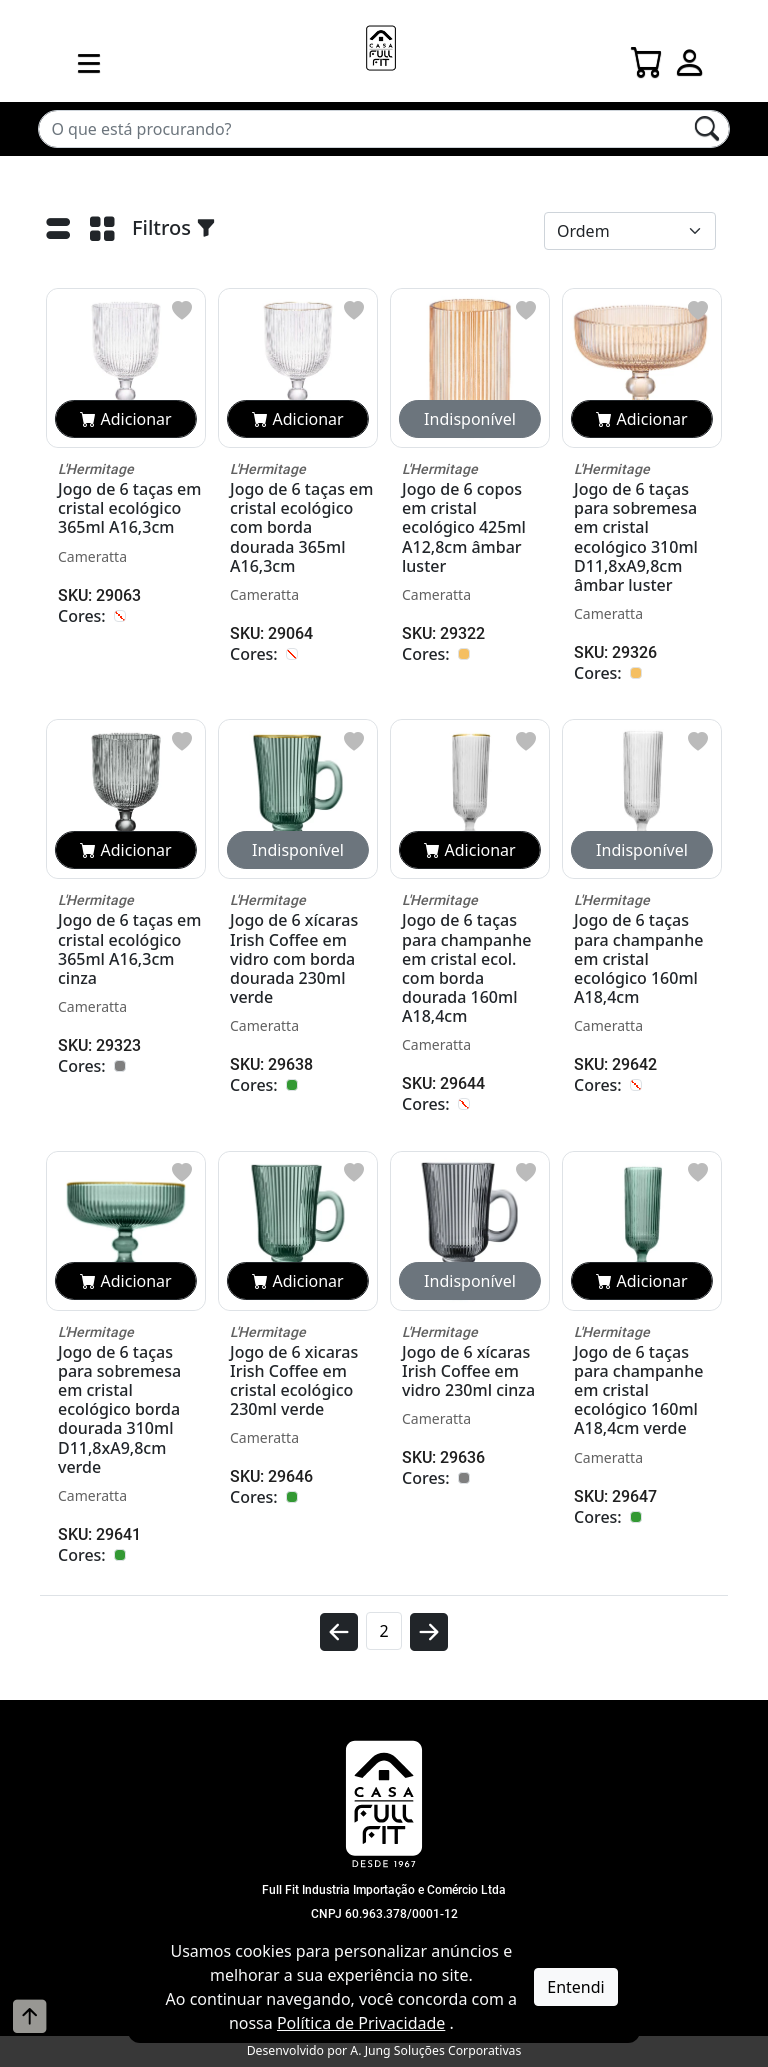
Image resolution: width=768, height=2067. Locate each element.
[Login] (690, 57)
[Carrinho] (647, 57)
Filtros (174, 227)
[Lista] (58, 233)
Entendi (575, 1987)
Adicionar (125, 419)
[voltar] (339, 1640)
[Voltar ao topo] (30, 2016)
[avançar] (429, 1640)
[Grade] (102, 233)
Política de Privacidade (361, 2023)
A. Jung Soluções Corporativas (435, 2050)
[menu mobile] (89, 63)
